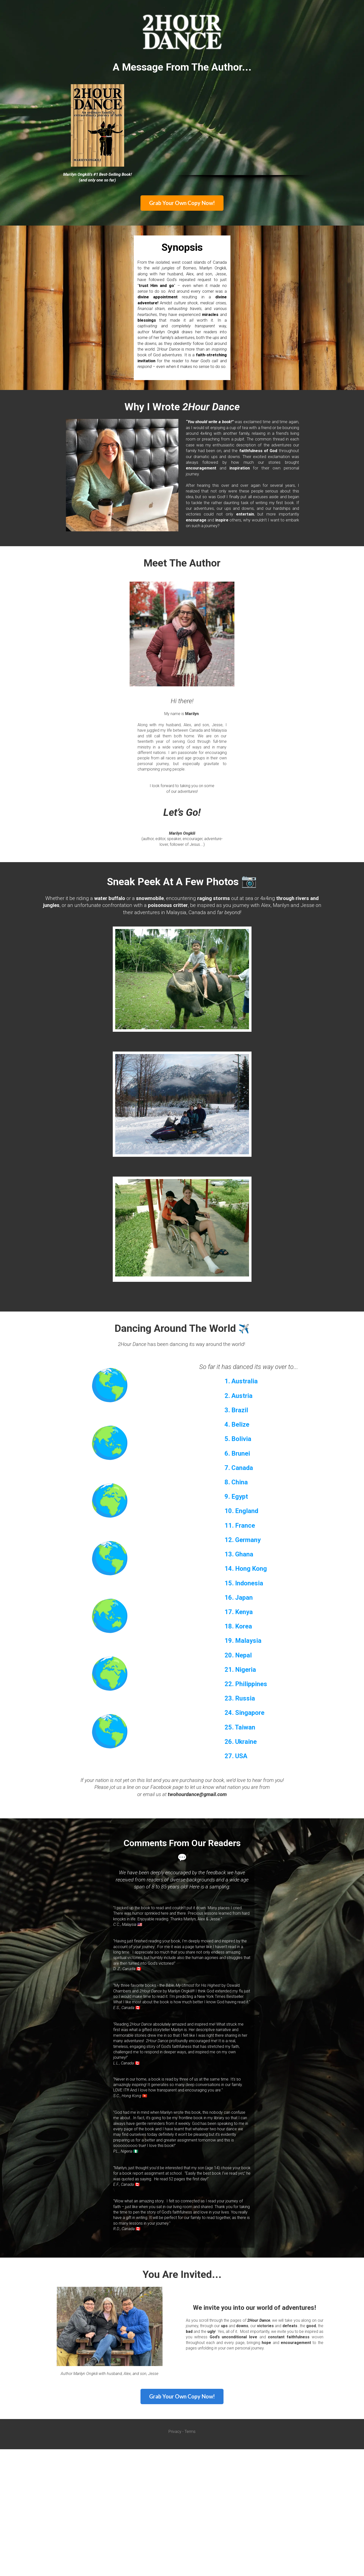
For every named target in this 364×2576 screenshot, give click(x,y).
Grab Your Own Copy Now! (182, 203)
